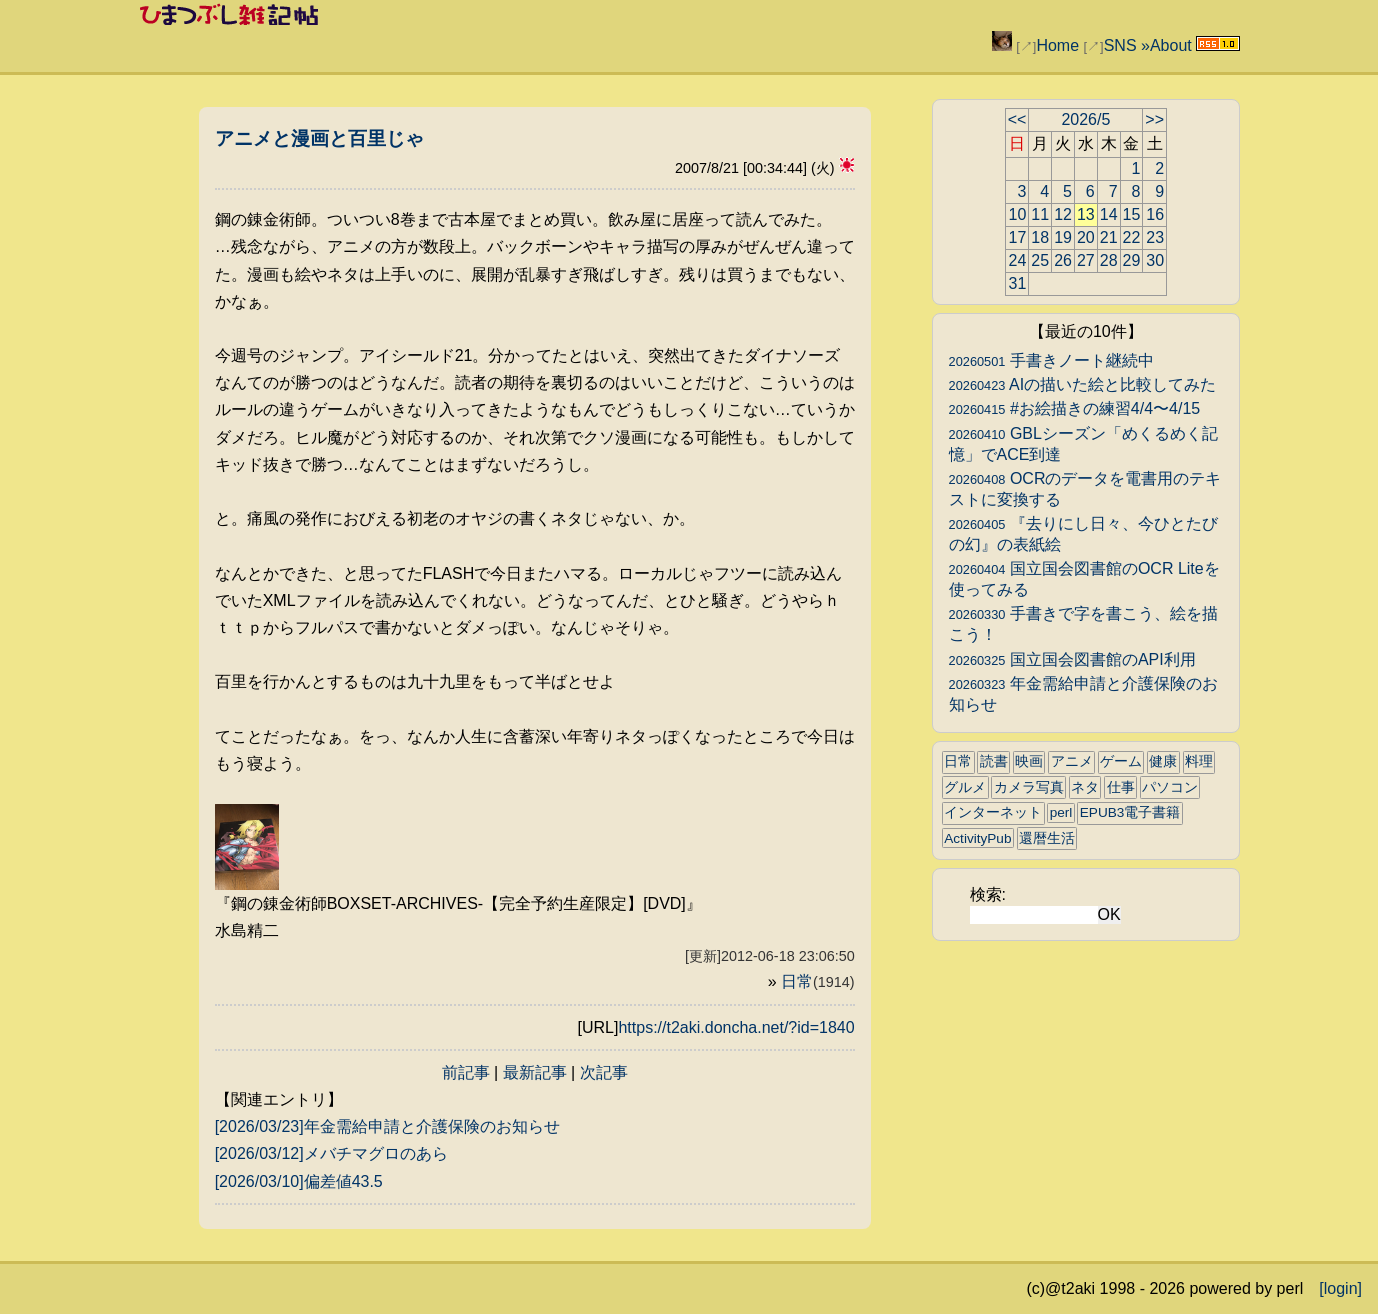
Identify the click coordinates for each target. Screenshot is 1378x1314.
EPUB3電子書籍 (1130, 812)
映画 (1029, 761)
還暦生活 (1047, 838)
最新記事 (535, 1072)
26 (1063, 260)
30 (1155, 260)
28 (1109, 260)
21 (1109, 237)
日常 (818, 981)
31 (1018, 283)
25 (1040, 260)
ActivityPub (977, 838)
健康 (1163, 761)
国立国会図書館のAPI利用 (1072, 659)
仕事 (1121, 787)
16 (1155, 214)
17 (1018, 237)
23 (1155, 237)
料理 (1199, 761)
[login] (1340, 1288)
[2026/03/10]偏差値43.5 (299, 1181)
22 (1132, 237)
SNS (1120, 45)
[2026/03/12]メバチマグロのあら (331, 1153)
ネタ (1085, 787)
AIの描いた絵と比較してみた (1083, 384)
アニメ (1072, 761)
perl (1061, 812)
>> (1154, 119)
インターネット (993, 812)
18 (1040, 237)
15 (1132, 214)
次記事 (604, 1072)
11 (1040, 214)
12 (1063, 214)
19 (1063, 237)
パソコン (1170, 787)
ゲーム (1121, 761)
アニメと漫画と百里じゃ (319, 138)
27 (1086, 260)
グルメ (965, 787)
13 (1086, 214)
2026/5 (1085, 119)
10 (1018, 214)
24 (1018, 260)
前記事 (466, 1072)
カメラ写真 (1029, 787)
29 (1132, 260)
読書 (994, 761)
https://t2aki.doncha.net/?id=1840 (736, 1027)
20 (1086, 237)
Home (1057, 45)
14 (1109, 214)
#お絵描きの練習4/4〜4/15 (1075, 408)
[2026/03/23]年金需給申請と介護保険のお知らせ (387, 1126)
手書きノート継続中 (1051, 360)
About (1171, 45)
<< (1017, 119)
